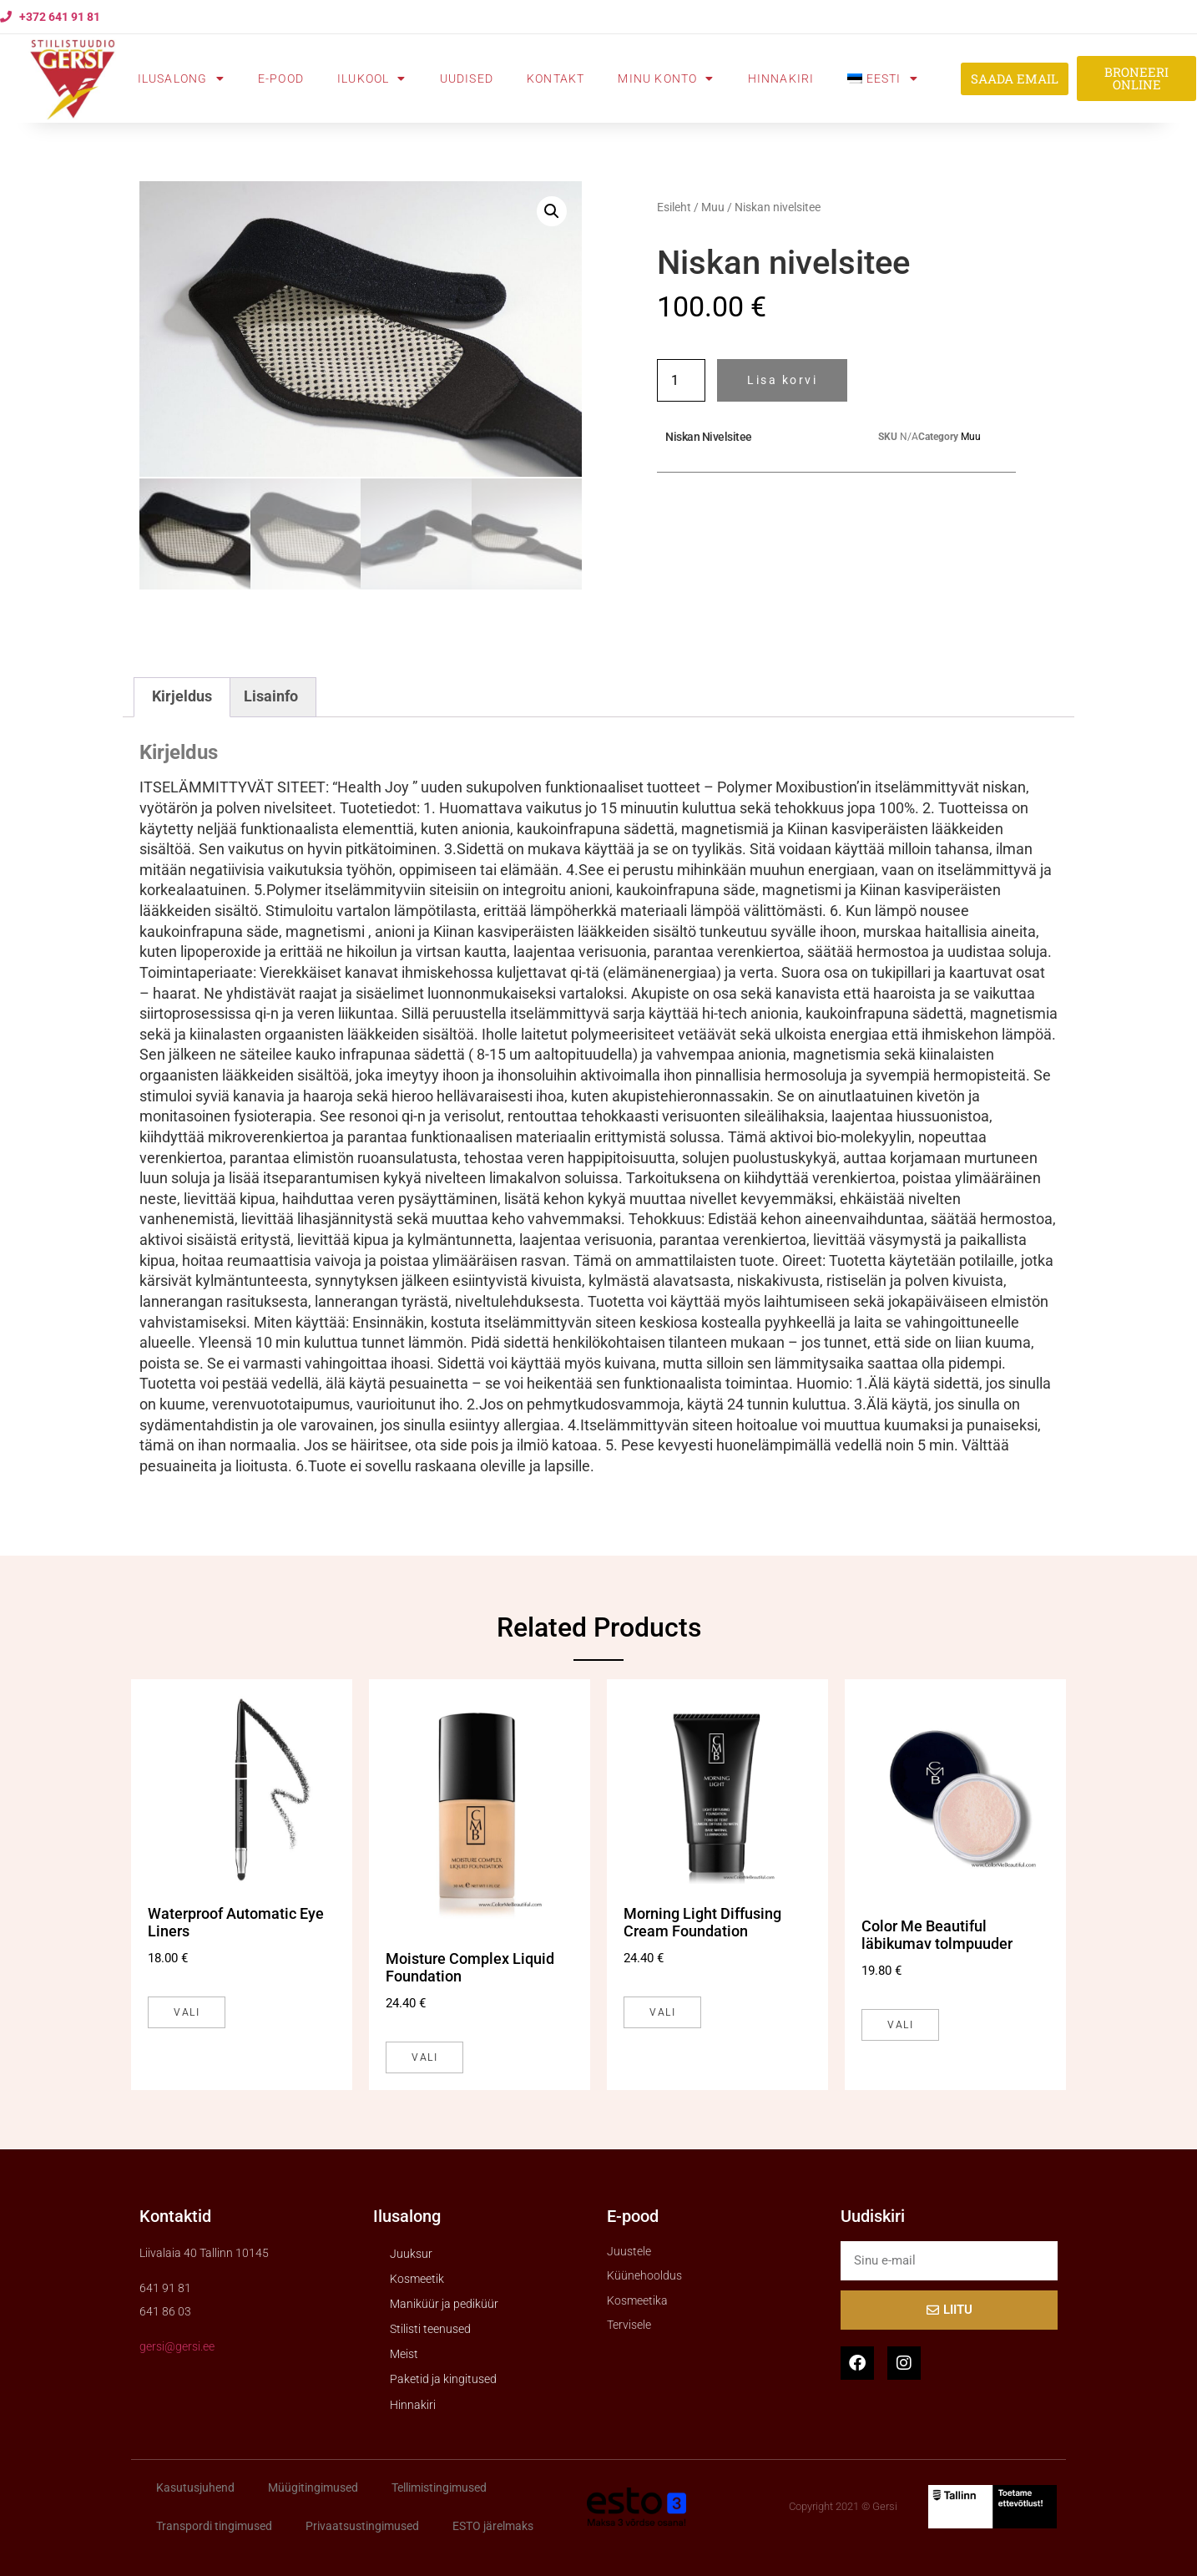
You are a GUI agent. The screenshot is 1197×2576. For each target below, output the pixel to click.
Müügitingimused (313, 2485)
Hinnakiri (781, 78)
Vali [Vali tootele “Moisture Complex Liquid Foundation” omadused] (424, 2055)
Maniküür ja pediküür (444, 2301)
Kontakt (555, 78)
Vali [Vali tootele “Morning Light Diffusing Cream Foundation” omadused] (662, 2010)
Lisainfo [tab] (271, 694)
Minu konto (666, 78)
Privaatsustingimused (362, 2523)
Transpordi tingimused (214, 2523)
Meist (404, 2352)
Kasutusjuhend (195, 2485)
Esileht (674, 207)
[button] (552, 211)
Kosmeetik (417, 2276)
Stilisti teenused (430, 2327)
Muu (713, 207)
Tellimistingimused (439, 2485)
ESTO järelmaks (492, 2523)
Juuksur (411, 2251)
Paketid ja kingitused (443, 2377)
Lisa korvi (782, 380)
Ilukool (372, 78)
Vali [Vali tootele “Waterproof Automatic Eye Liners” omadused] (187, 2010)
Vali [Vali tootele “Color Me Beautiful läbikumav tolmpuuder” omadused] (900, 2022)
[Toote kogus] (681, 380)
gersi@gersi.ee (177, 2344)
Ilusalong (181, 78)
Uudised (466, 78)
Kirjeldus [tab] (182, 694)
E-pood (281, 78)
